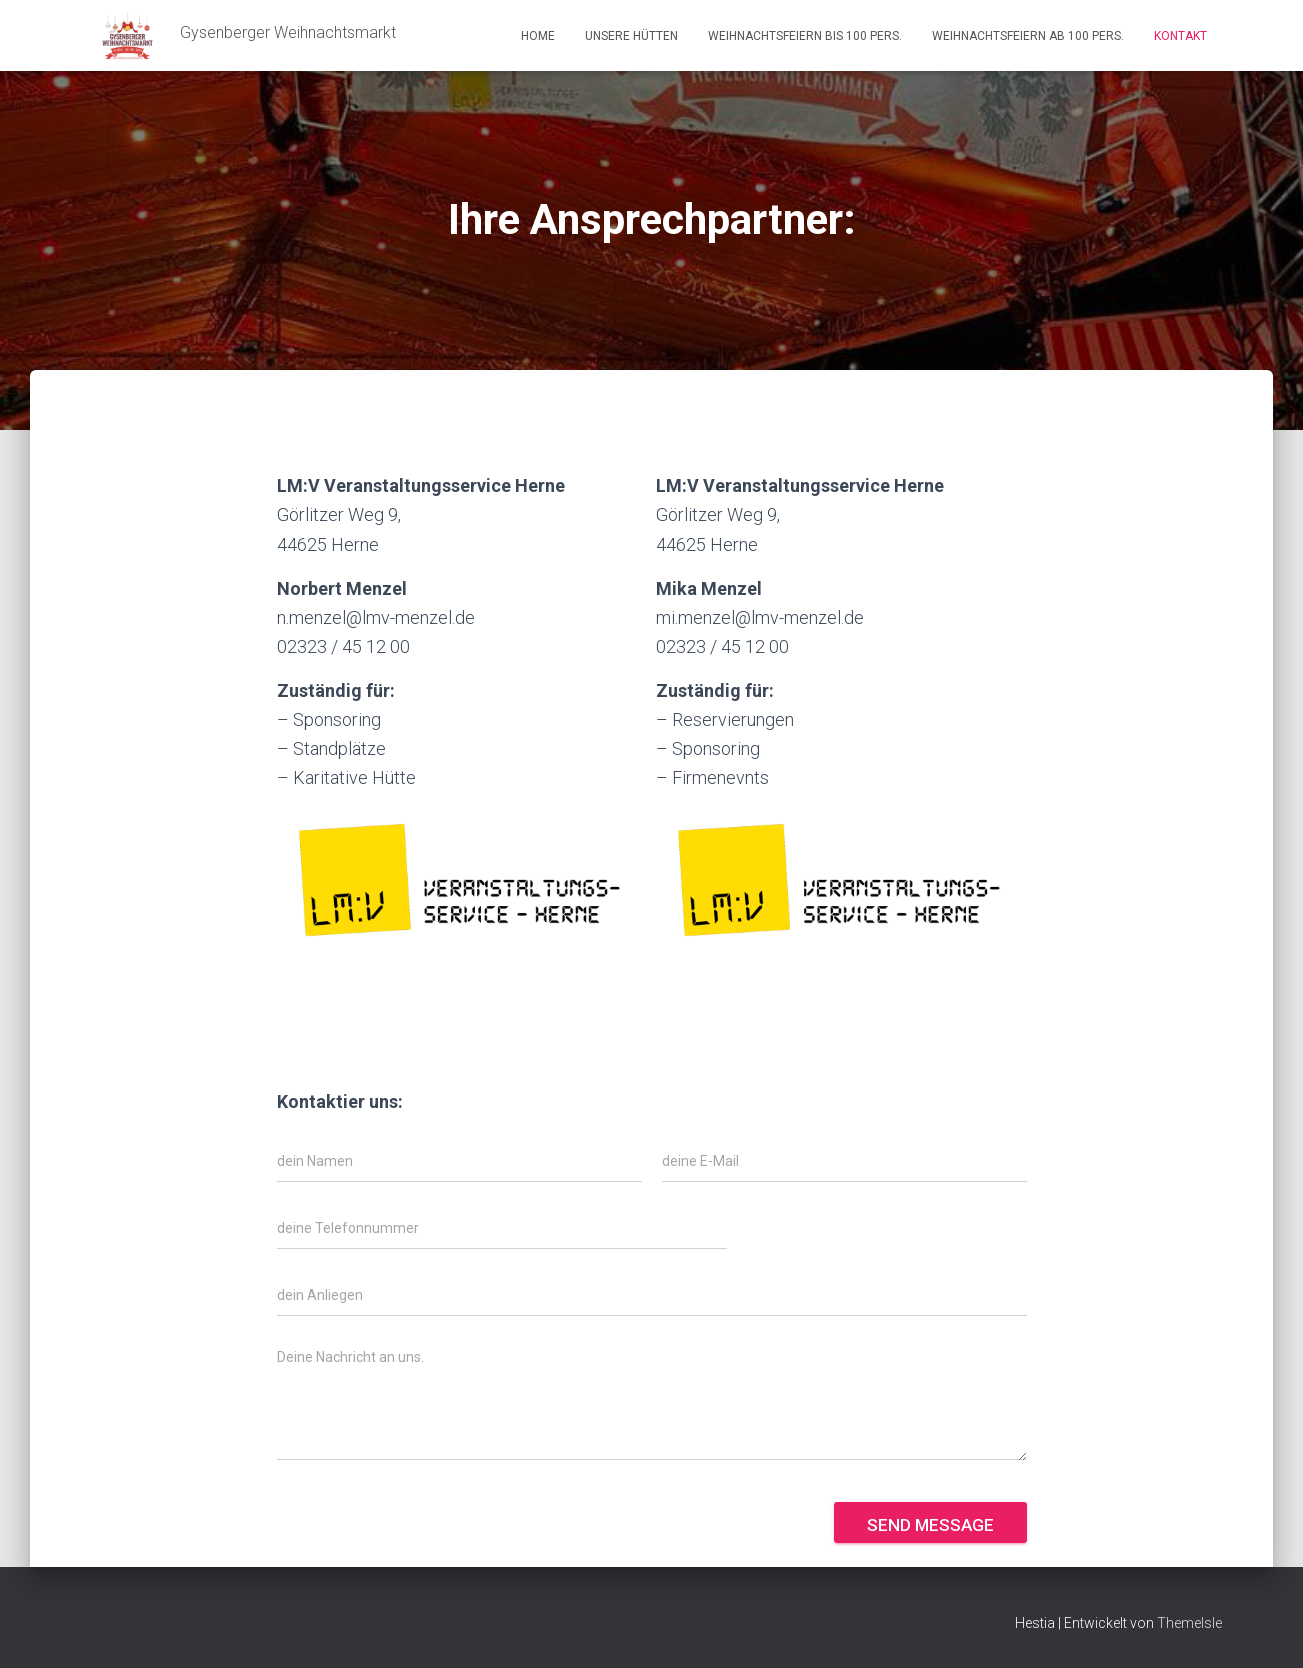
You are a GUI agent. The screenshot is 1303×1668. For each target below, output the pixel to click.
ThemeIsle (1189, 1623)
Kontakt (1180, 36)
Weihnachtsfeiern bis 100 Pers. (805, 36)
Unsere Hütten (631, 36)
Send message (930, 1525)
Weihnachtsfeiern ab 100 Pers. (1028, 36)
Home (538, 36)
